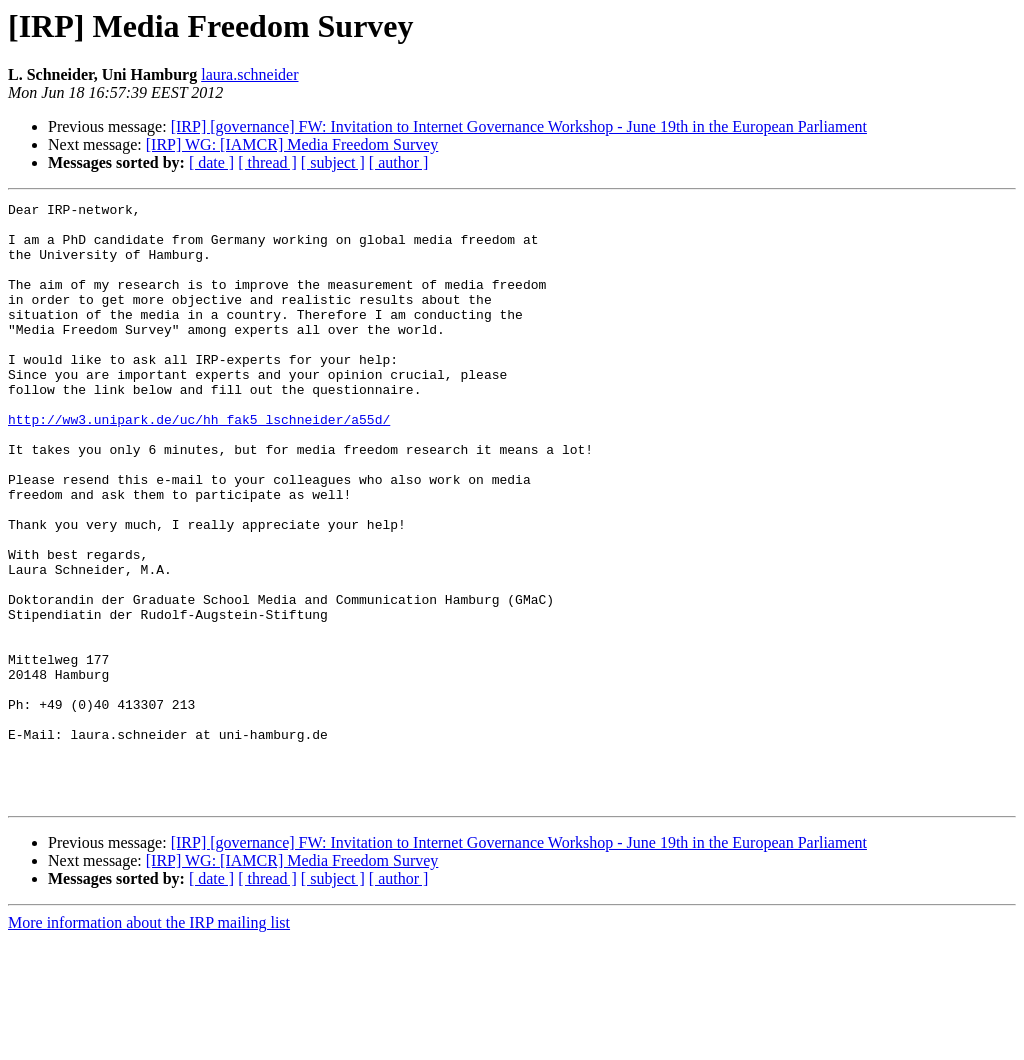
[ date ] (211, 162)
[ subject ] (333, 162)
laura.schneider (249, 74)
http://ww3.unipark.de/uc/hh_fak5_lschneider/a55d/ (199, 464)
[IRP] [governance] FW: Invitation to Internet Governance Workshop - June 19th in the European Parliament (519, 126)
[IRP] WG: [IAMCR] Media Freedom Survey (292, 144)
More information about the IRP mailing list (149, 1042)
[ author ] (399, 162)
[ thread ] (267, 162)
